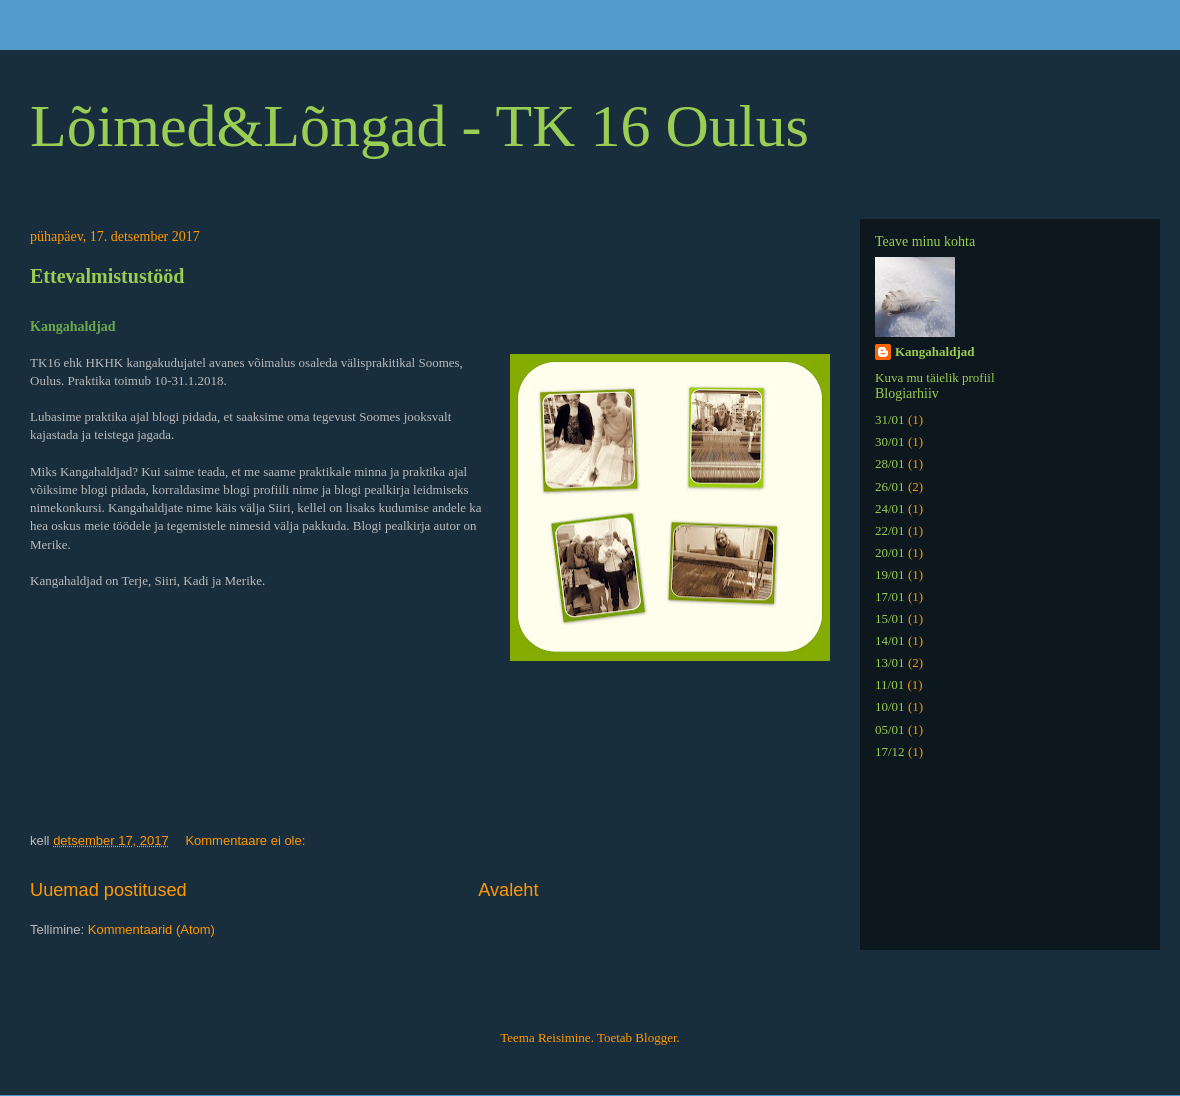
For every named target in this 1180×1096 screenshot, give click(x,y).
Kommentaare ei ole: (247, 840)
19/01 (890, 574)
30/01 (890, 441)
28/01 (890, 463)
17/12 (890, 751)
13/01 (890, 662)
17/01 (890, 596)
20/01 (890, 552)
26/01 (890, 486)
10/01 (890, 706)
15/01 (890, 618)
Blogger (655, 1037)
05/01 (890, 729)
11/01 (889, 684)
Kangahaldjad (934, 351)
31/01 (890, 419)
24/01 (890, 508)
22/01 (890, 530)
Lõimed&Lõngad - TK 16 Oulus (419, 126)
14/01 (890, 640)
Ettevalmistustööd (107, 276)
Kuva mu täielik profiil (935, 377)
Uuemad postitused (108, 890)
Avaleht (508, 890)
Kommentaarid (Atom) (151, 929)
